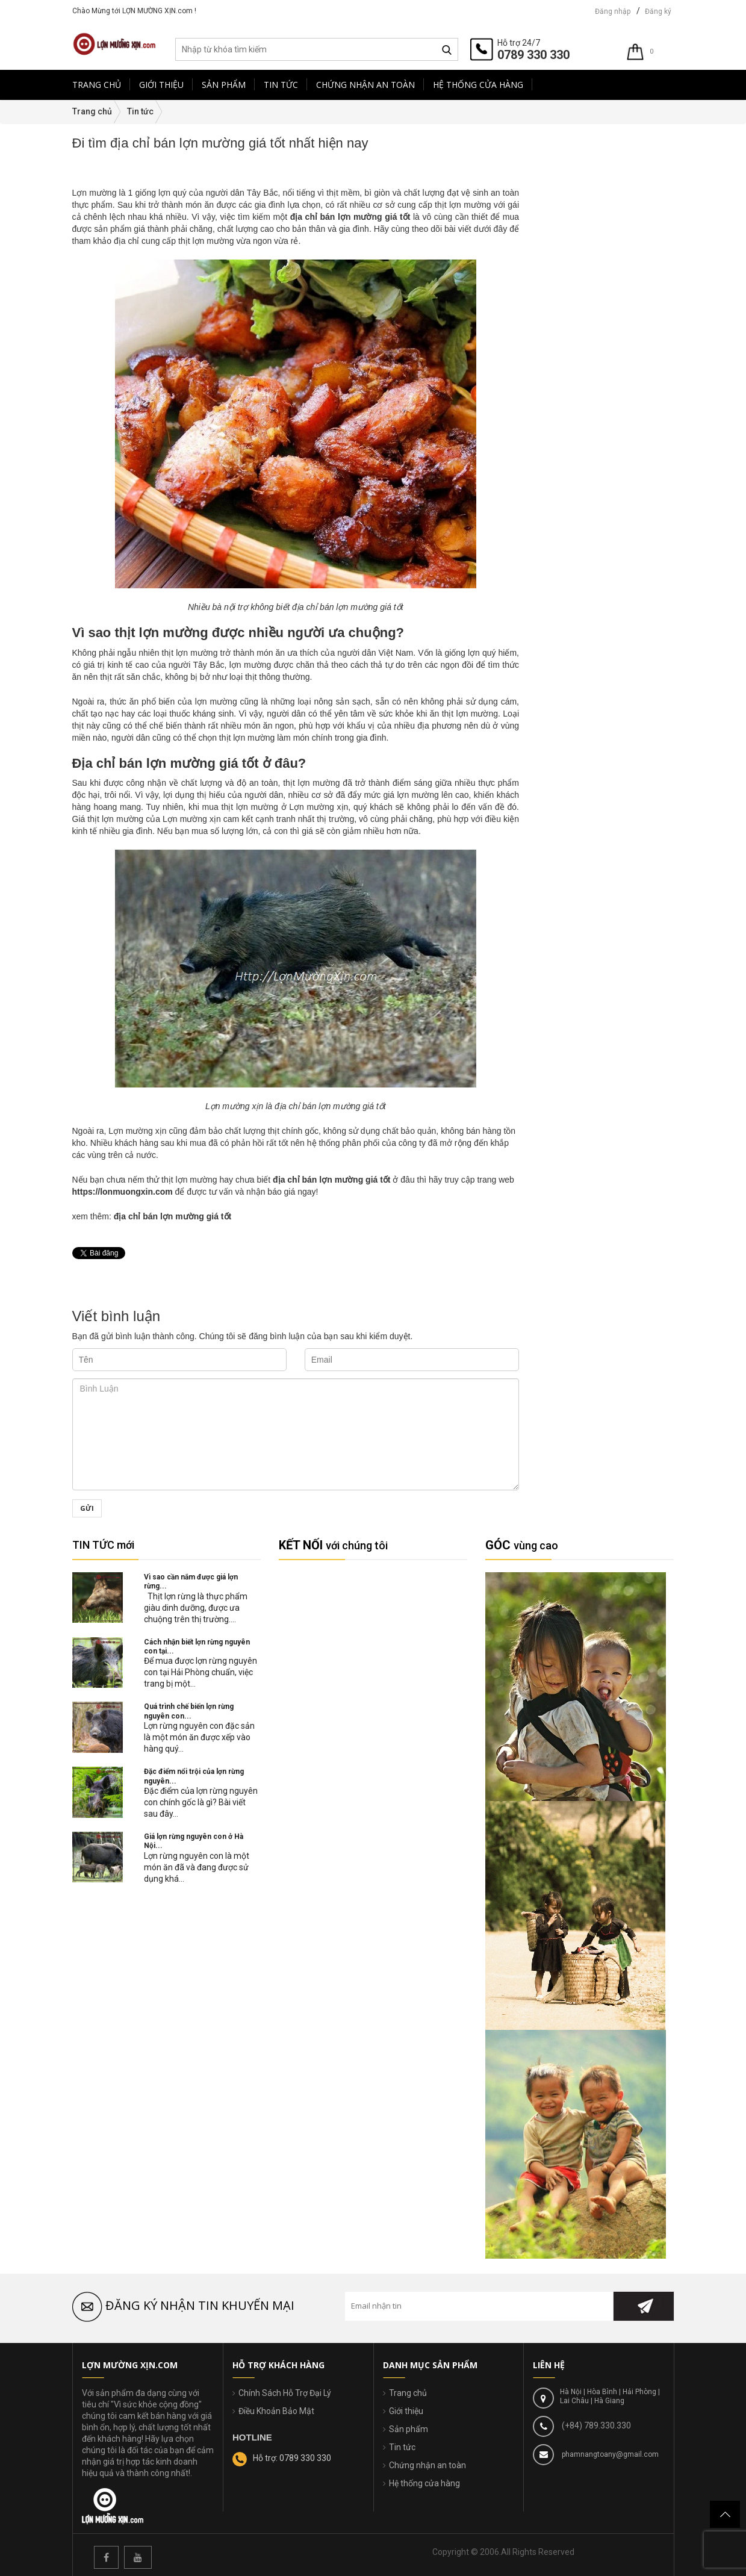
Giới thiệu (406, 2411)
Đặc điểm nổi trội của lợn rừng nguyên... (194, 1776)
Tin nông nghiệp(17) (569, 182)
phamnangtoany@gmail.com (609, 2454)
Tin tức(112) (556, 207)
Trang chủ (408, 2393)
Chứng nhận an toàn (427, 2465)
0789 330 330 (533, 55)
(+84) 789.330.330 (595, 2425)
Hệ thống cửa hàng (424, 2483)
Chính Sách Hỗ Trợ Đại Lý (284, 2393)
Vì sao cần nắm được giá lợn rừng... (191, 1581)
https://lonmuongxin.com (122, 1191)
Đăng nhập (612, 11)
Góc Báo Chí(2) (562, 158)
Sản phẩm (408, 2429)
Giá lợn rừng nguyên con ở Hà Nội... (193, 1841)
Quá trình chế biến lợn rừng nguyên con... (189, 1711)
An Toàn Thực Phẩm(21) (576, 170)
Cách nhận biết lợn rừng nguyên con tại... (197, 1646)
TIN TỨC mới (103, 1544)
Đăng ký (658, 11)
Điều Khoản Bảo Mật (276, 2411)
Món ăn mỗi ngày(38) (571, 194)
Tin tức (402, 2447)
